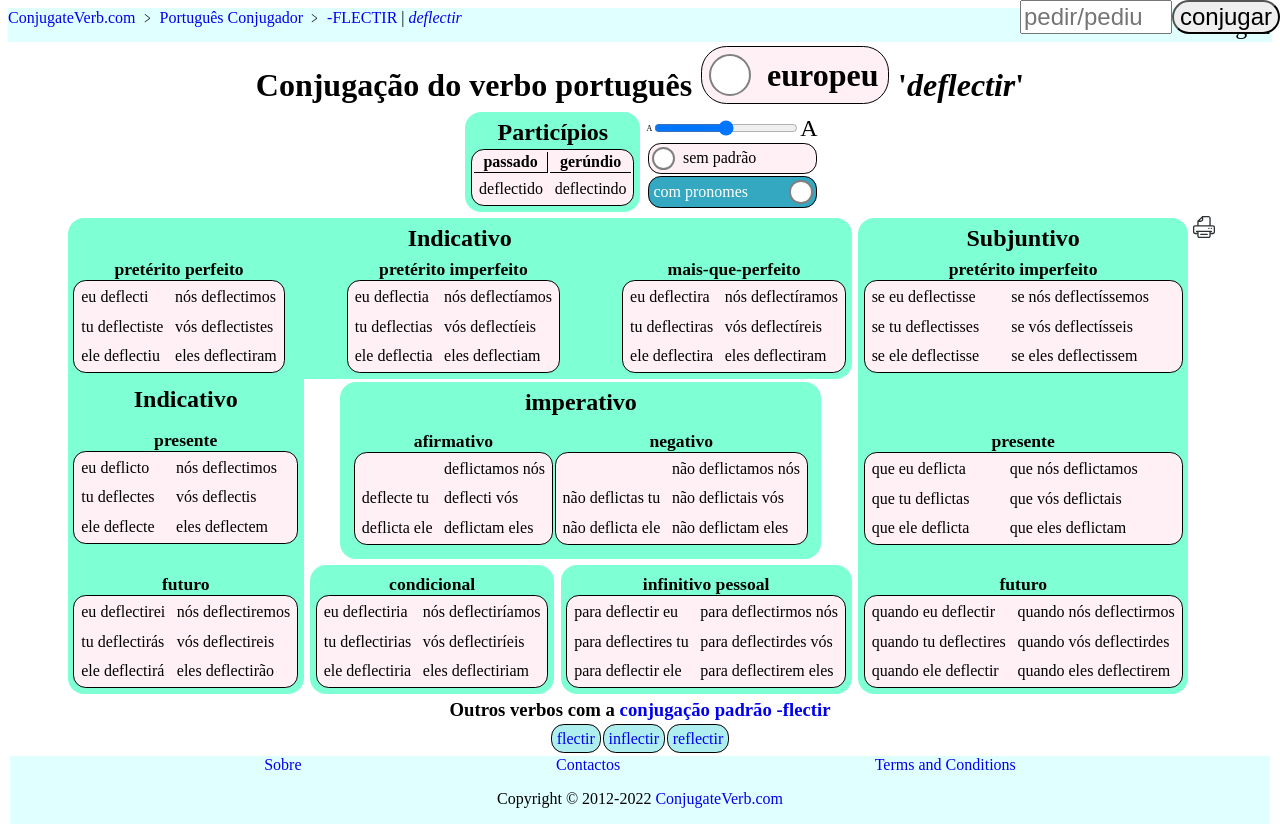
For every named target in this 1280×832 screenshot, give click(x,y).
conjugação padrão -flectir (725, 709)
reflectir (698, 738)
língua (749, 26)
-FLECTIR (362, 17)
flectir (576, 738)
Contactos (588, 764)
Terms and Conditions (945, 764)
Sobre (282, 764)
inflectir (633, 738)
